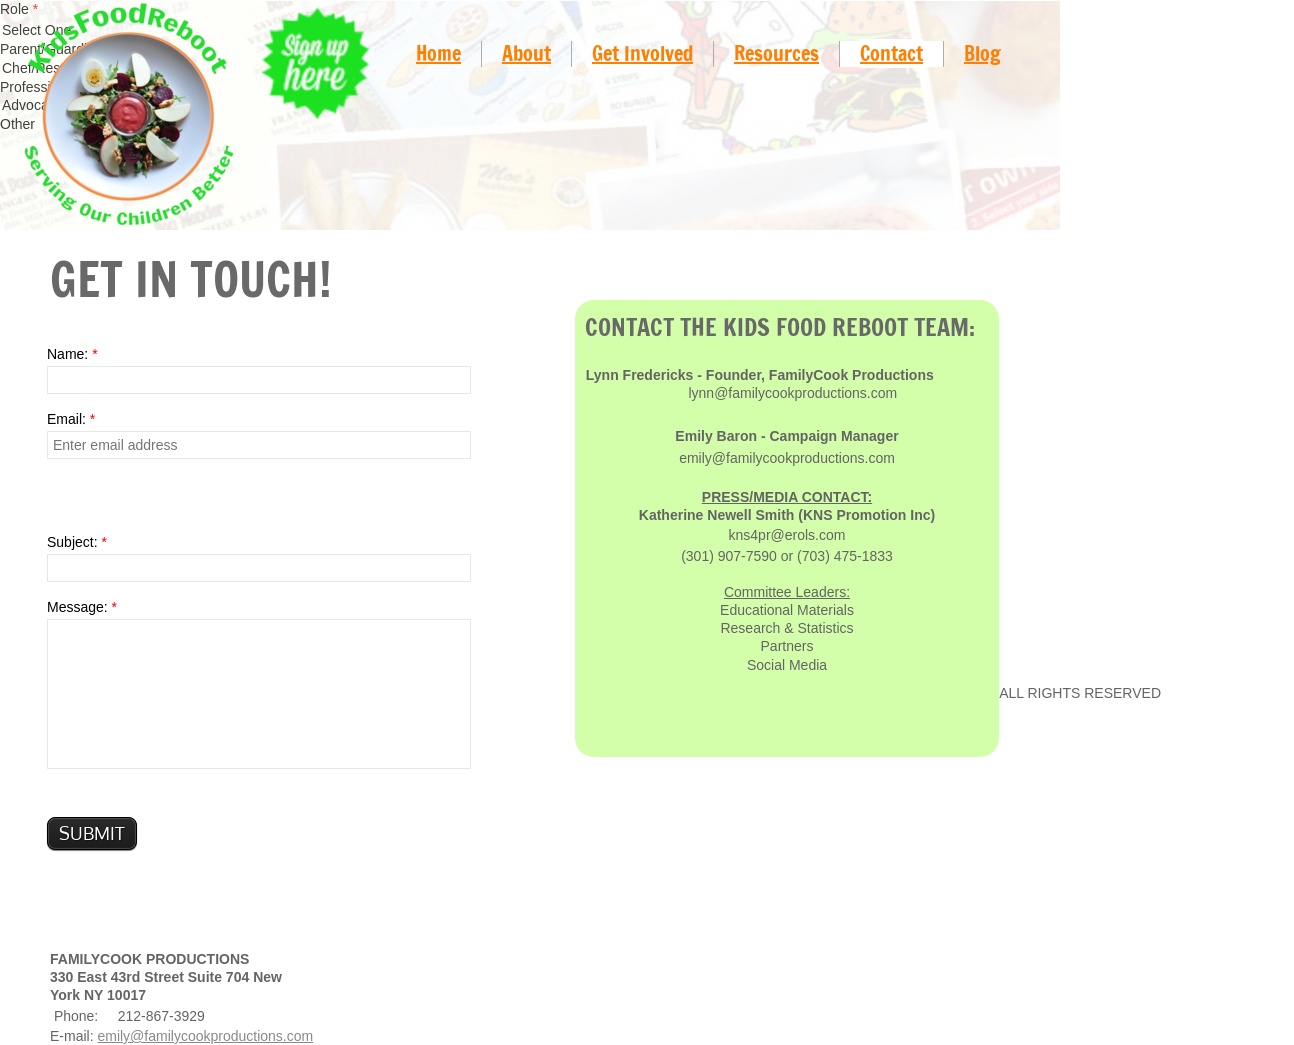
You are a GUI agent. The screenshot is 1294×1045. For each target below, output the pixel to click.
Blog (982, 53)
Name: (72, 354)
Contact (891, 53)
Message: (82, 607)
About (526, 53)
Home (438, 53)
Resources (776, 53)
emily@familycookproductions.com (205, 1036)
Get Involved (642, 53)
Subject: (77, 542)
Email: (71, 419)
